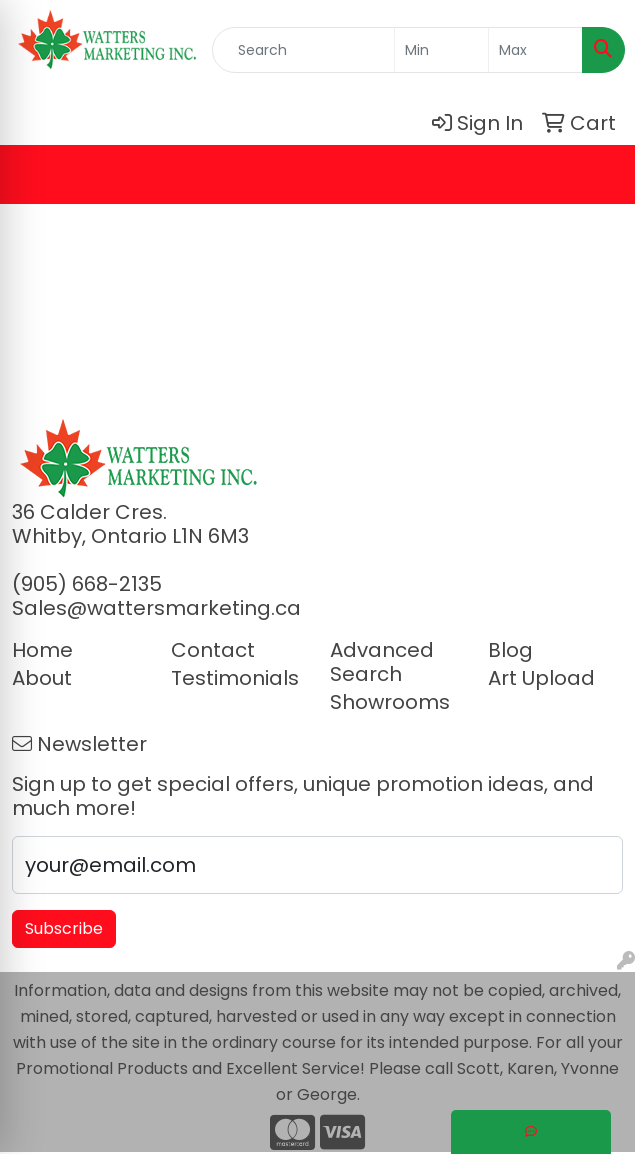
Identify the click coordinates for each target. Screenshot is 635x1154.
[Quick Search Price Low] (441, 50)
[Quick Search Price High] (535, 50)
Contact (213, 650)
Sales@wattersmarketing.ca (156, 608)
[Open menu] (595, 174)
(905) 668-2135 (87, 584)
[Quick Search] (303, 50)
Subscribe (64, 928)
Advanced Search (382, 662)
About (42, 678)
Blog (510, 650)
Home (42, 650)
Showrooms (390, 702)
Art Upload (541, 678)
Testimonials (235, 678)
